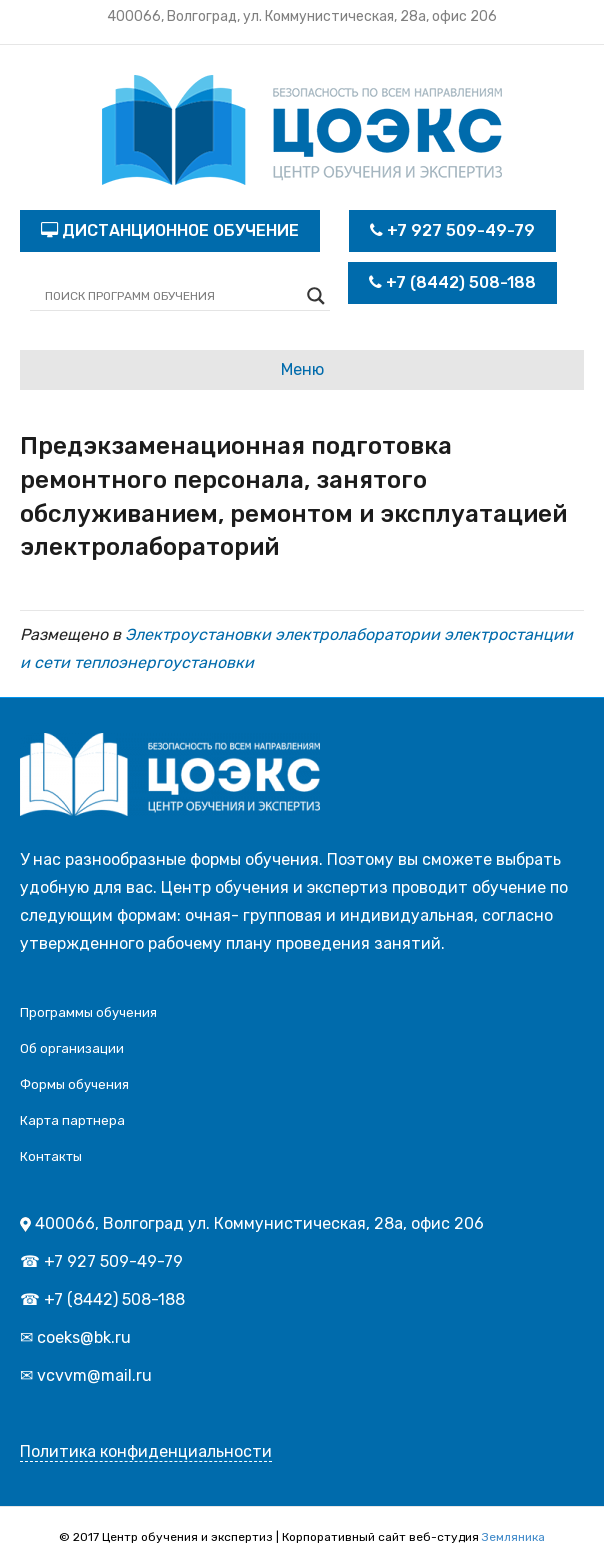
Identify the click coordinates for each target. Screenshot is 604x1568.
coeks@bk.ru (84, 1337)
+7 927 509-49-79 (452, 230)
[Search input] (171, 296)
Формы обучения (74, 1084)
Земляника (513, 1537)
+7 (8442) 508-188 (452, 282)
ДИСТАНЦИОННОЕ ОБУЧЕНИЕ (170, 230)
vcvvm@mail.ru (94, 1375)
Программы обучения (88, 1012)
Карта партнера (72, 1120)
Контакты (51, 1156)
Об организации (72, 1048)
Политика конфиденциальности (146, 1451)
